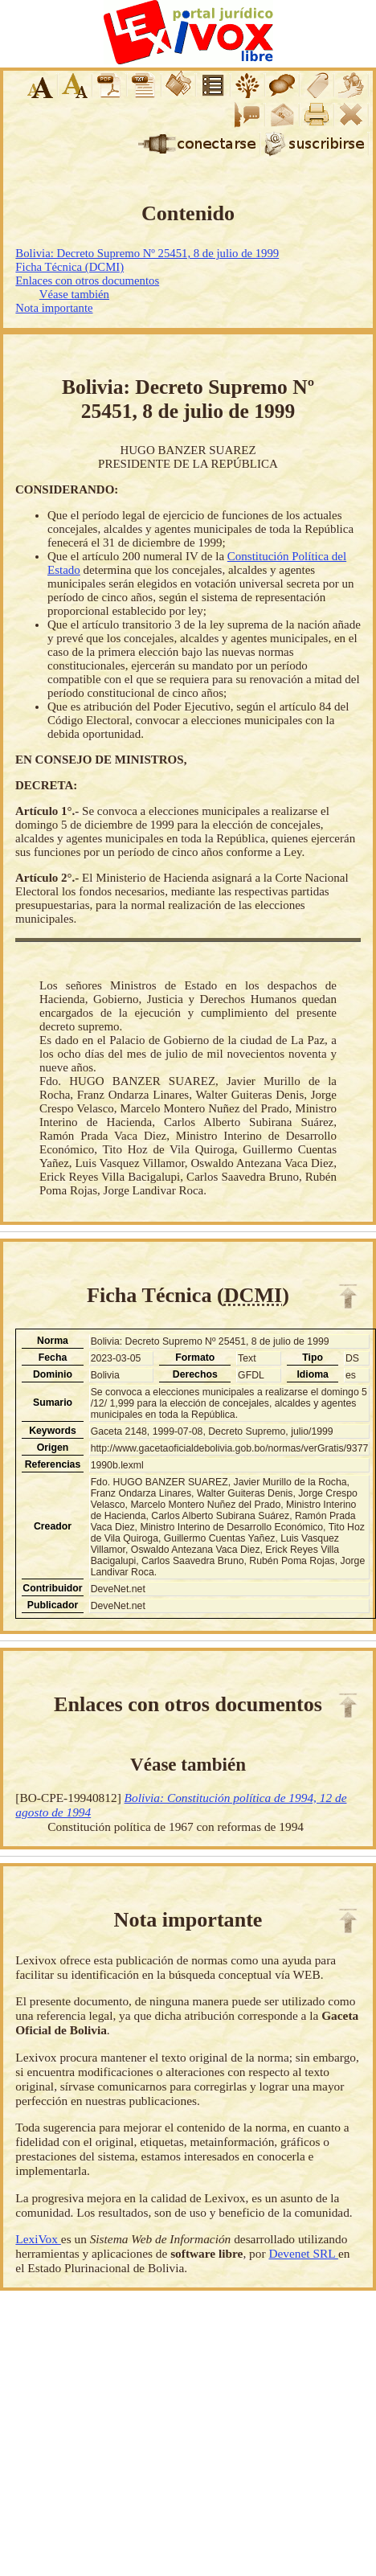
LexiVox (37, 2239)
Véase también (74, 294)
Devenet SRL (302, 2253)
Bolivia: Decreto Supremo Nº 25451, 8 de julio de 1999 (147, 253)
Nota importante (53, 307)
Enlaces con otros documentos (87, 280)
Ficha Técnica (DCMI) (69, 266)
